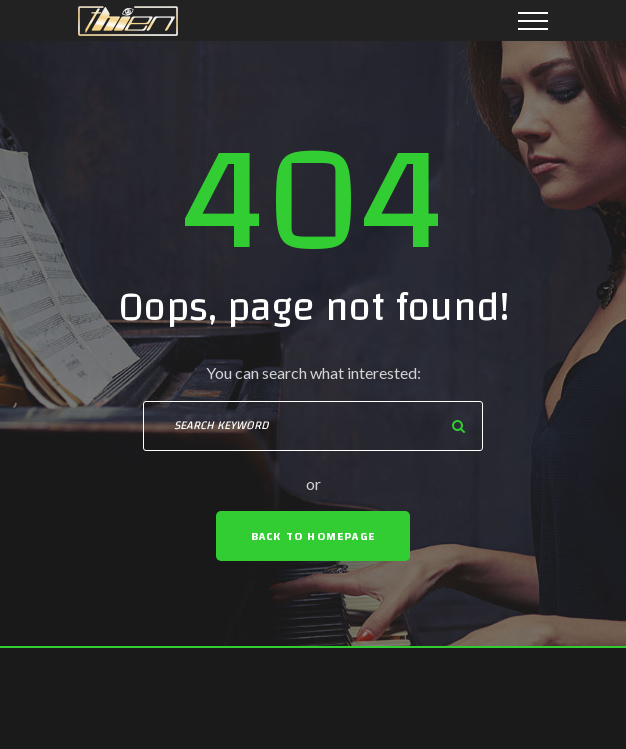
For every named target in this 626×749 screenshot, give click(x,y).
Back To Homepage (313, 536)
